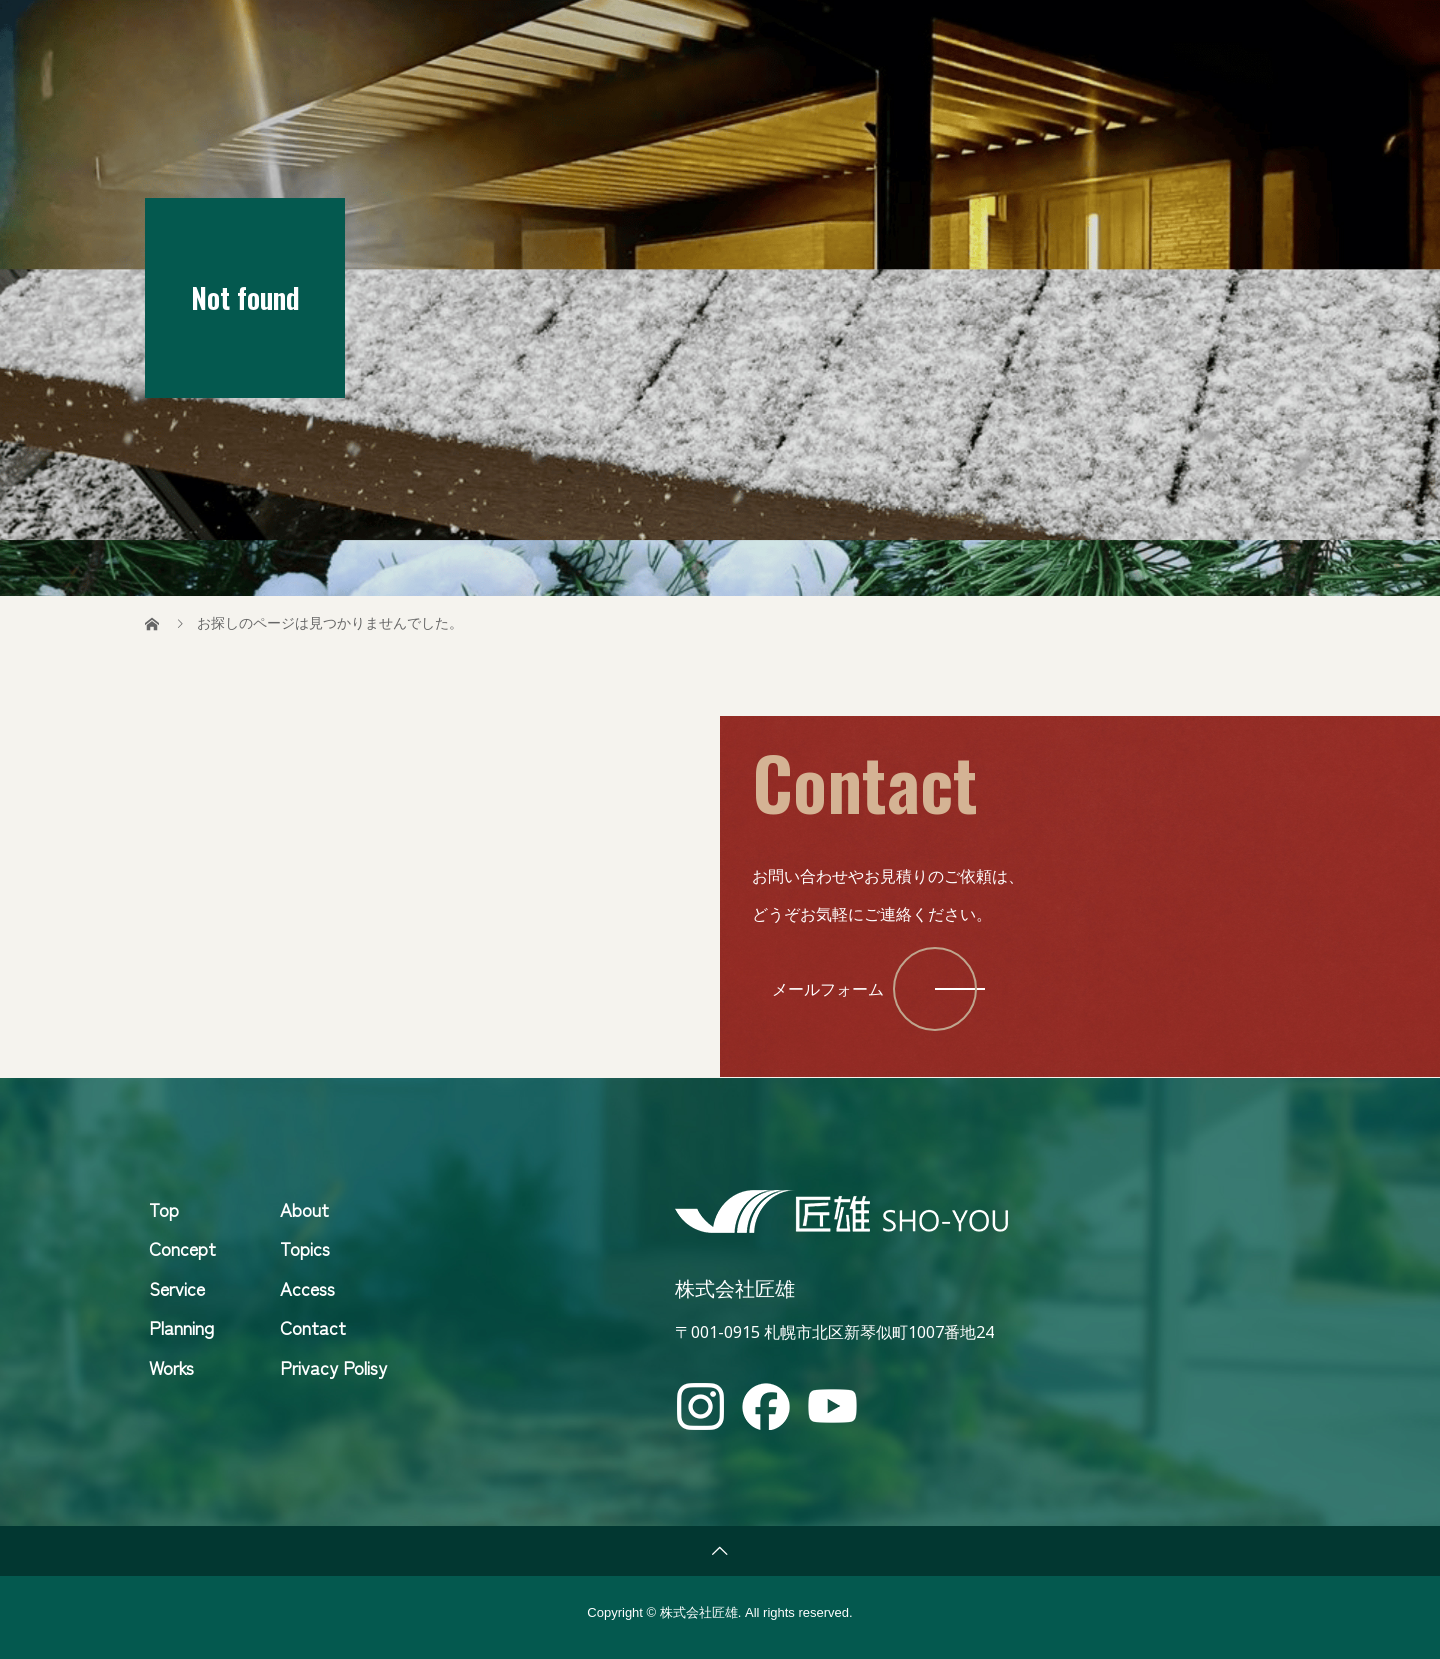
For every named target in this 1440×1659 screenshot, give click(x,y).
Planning (181, 1327)
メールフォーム (828, 989)
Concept (809, 34)
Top (712, 34)
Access (307, 1288)
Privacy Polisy (333, 1367)
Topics (1029, 34)
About (1129, 34)
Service (924, 34)
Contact (1236, 34)
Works (171, 1367)
